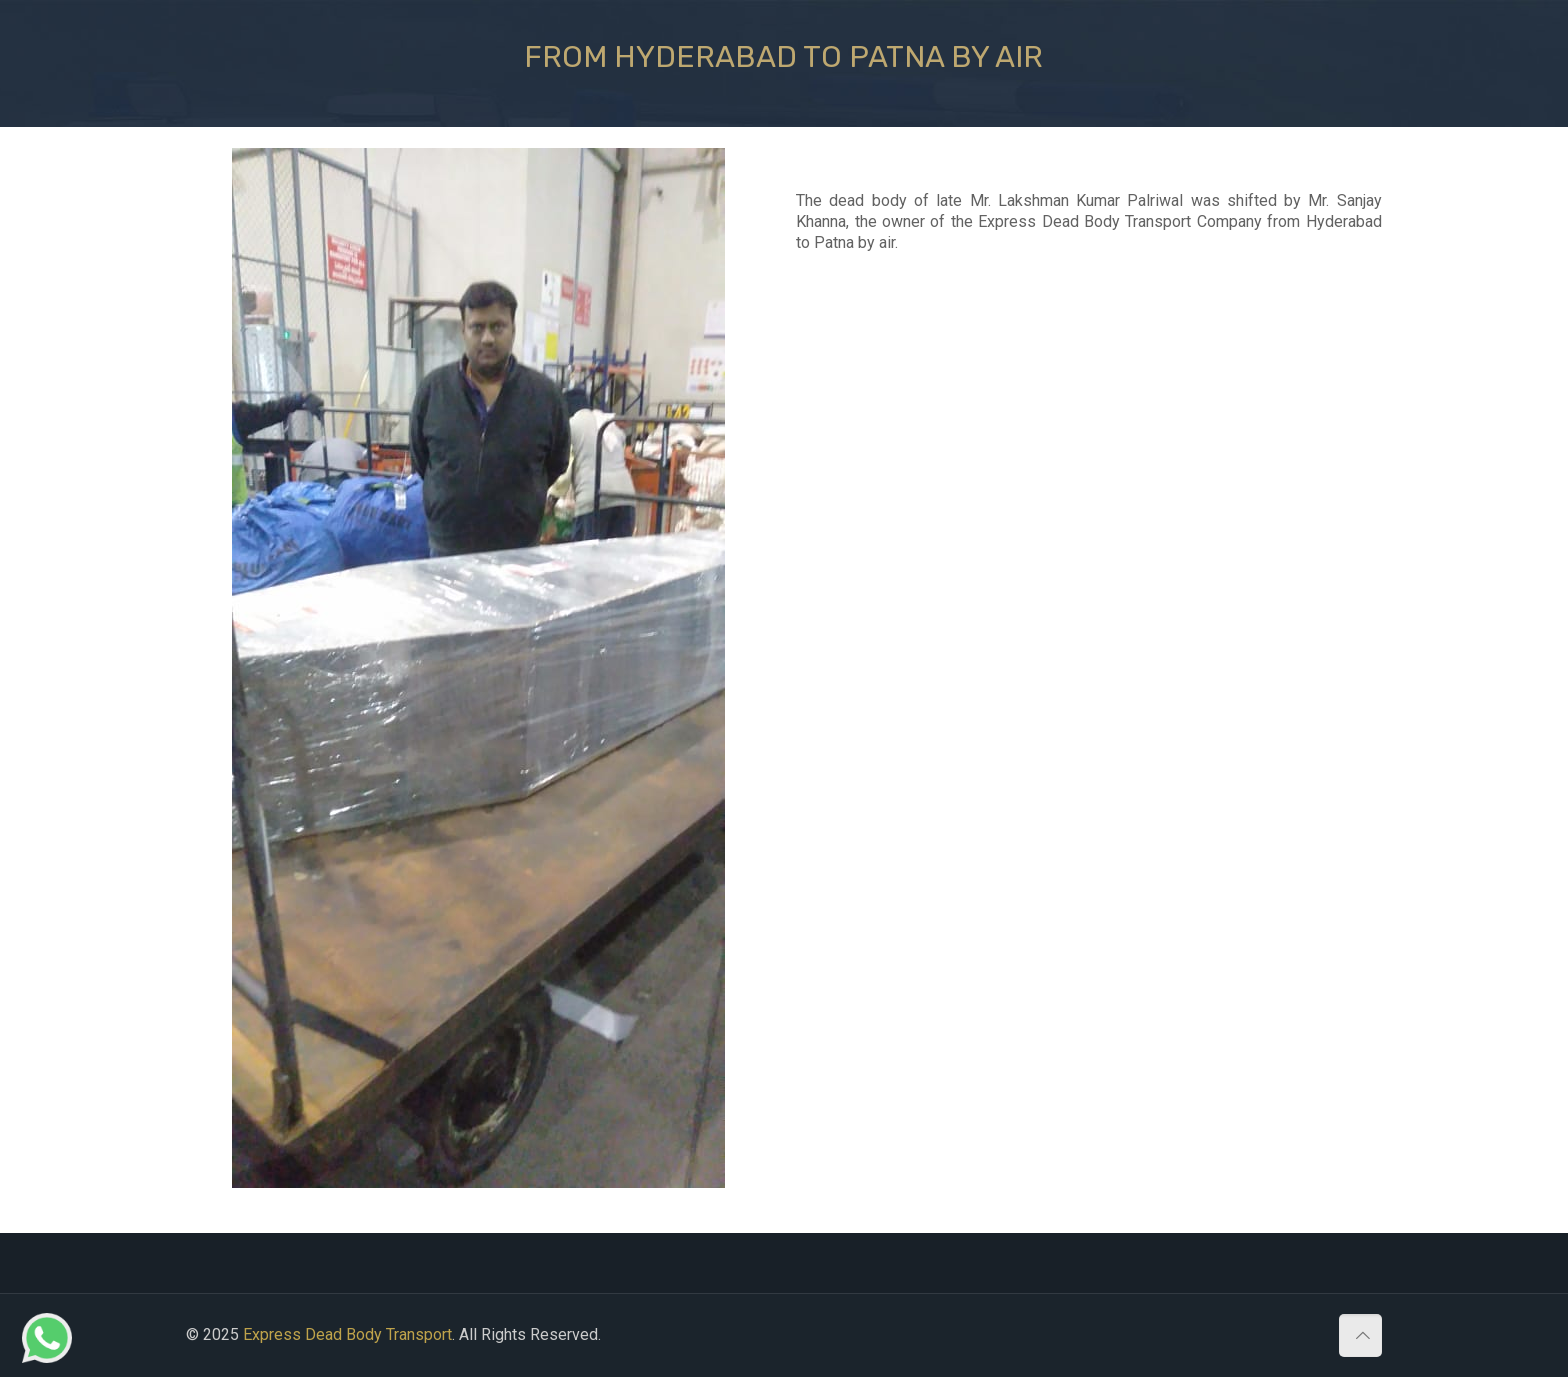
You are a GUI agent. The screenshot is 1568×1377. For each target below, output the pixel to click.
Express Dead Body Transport (347, 1334)
